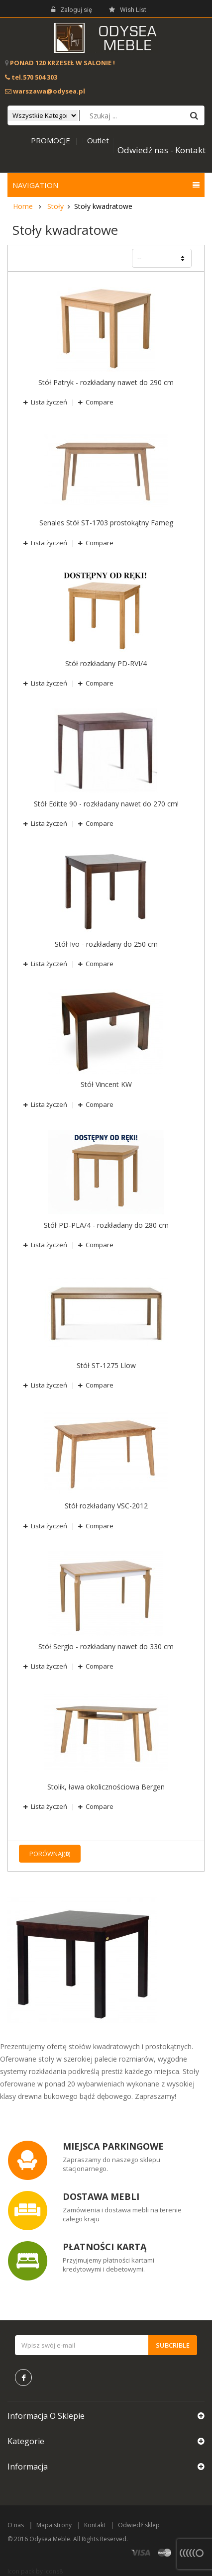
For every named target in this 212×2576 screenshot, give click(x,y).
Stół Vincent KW (106, 1084)
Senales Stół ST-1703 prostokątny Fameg (106, 522)
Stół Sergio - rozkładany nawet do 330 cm (106, 1646)
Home (23, 206)
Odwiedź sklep (139, 2525)
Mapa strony (54, 2525)
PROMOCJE (50, 140)
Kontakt (95, 2525)
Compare (98, 401)
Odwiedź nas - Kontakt (161, 150)
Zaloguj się (71, 10)
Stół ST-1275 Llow (106, 1365)
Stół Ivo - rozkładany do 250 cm (106, 944)
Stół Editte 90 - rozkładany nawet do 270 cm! (106, 803)
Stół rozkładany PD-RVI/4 (106, 663)
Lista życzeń (49, 401)
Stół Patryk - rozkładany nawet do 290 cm (106, 382)
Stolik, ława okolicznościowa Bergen (106, 1787)
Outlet (98, 140)
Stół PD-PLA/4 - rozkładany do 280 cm (106, 1225)
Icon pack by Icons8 (35, 2571)
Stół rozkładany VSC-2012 (106, 1505)
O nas (15, 2525)
